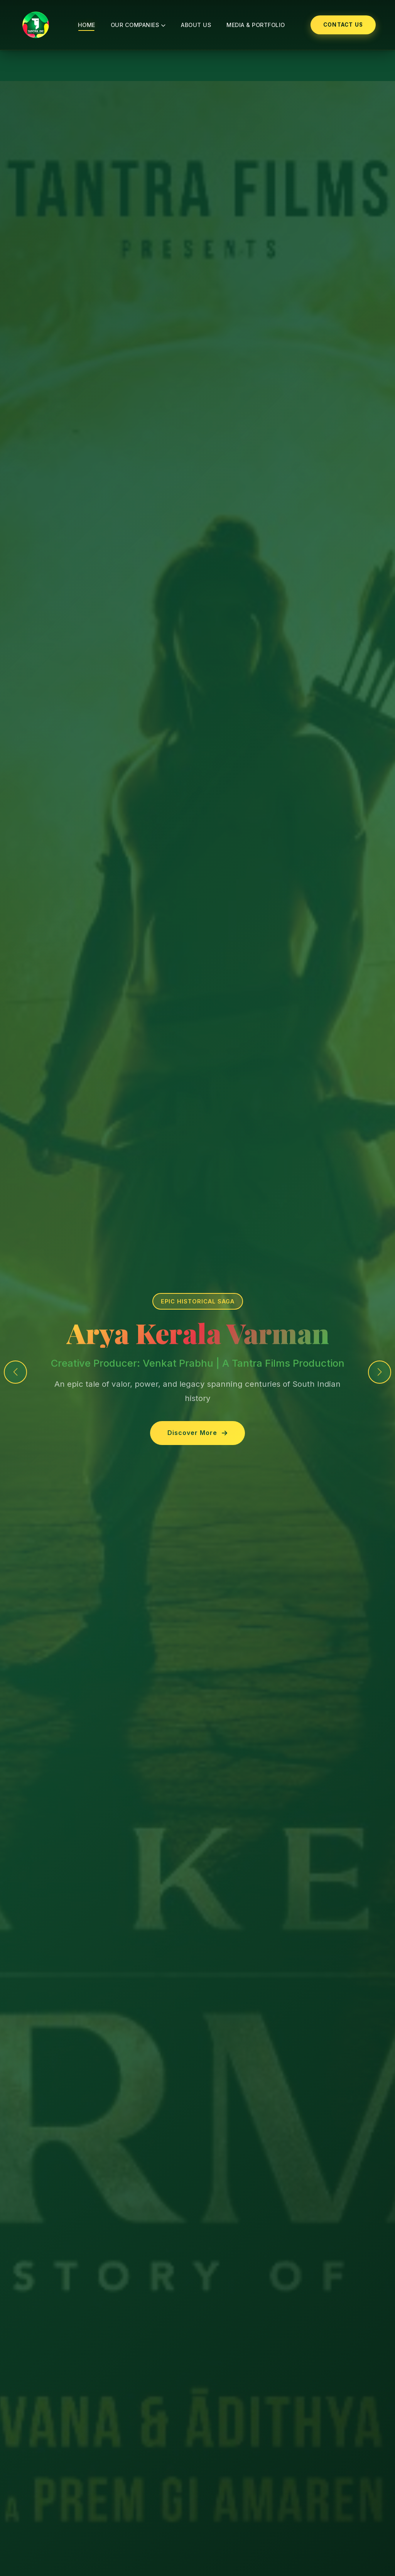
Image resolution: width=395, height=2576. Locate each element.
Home (86, 25)
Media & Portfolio (255, 25)
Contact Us (343, 25)
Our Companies (138, 25)
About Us (196, 25)
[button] (379, 1372)
